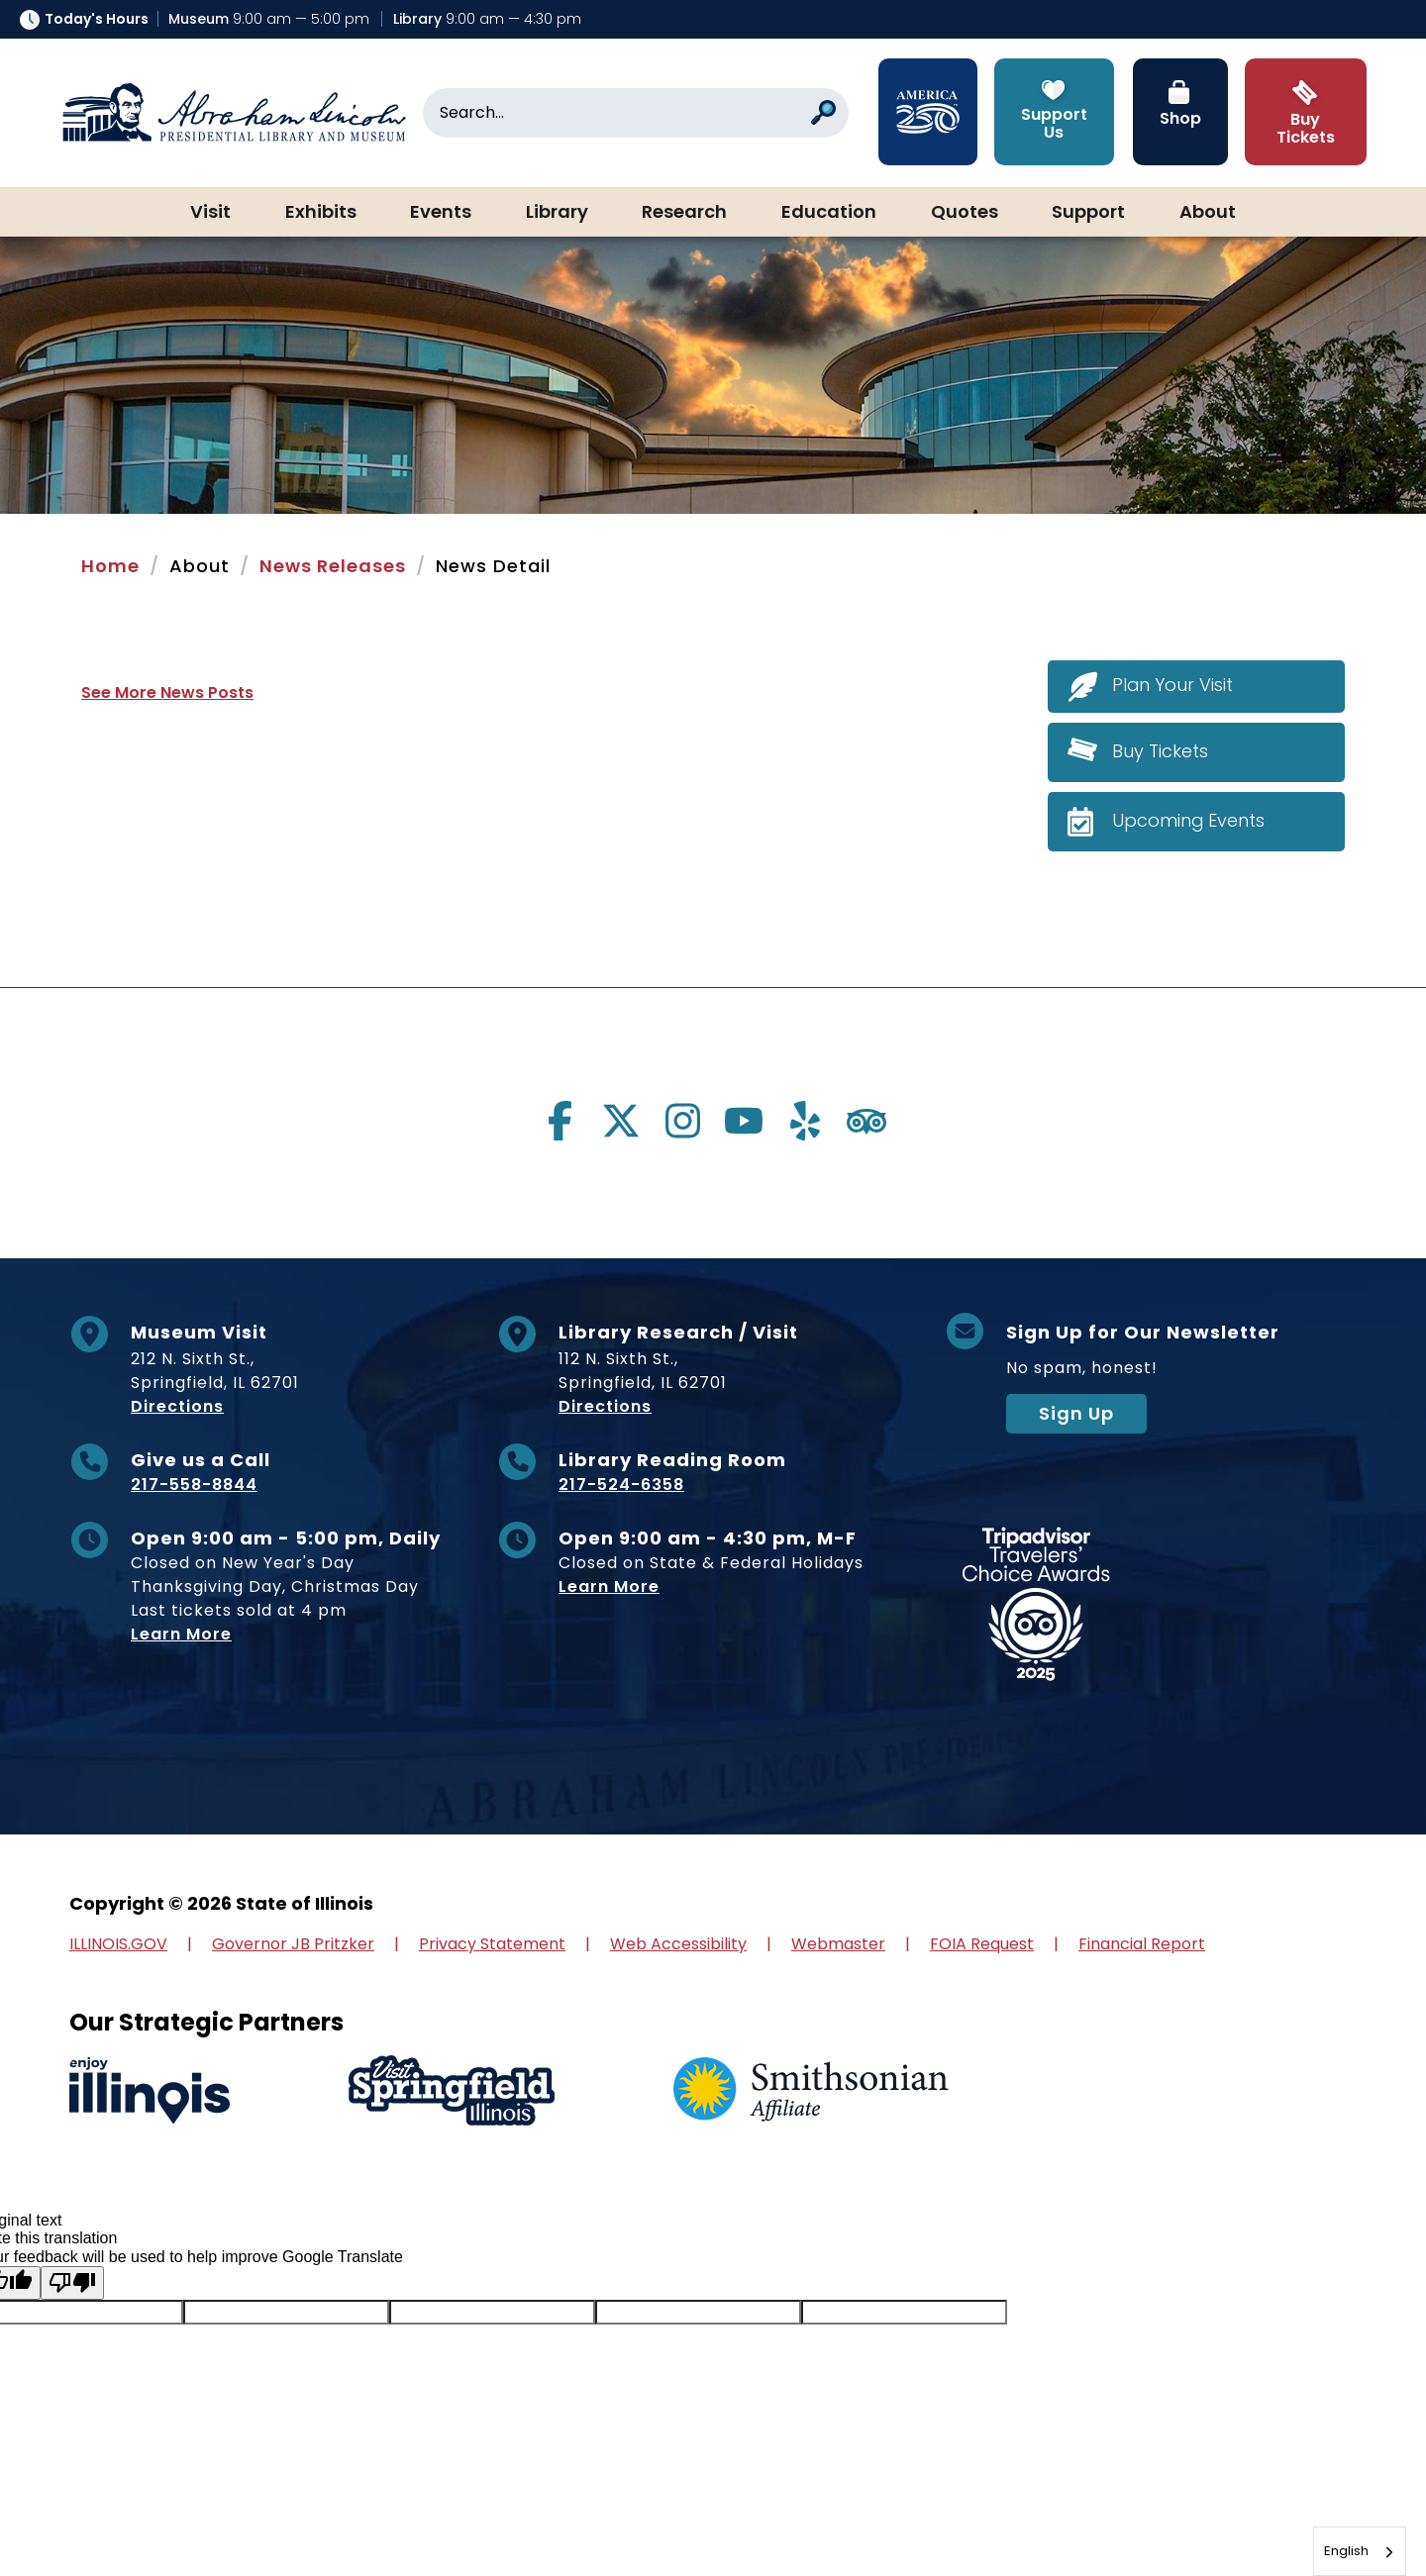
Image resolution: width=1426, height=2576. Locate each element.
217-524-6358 (621, 1484)
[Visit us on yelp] (805, 1120)
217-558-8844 (194, 1484)
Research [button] (684, 213)
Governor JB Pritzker (293, 1943)
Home (110, 565)
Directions (177, 1406)
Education (828, 213)
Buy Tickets (1160, 751)
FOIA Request (982, 1943)
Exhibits (320, 213)
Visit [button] (210, 213)
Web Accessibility (678, 1943)
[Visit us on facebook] (559, 1120)
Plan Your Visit (1173, 685)
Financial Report (1141, 1943)
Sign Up (1076, 1413)
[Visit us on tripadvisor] (866, 1120)
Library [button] (557, 213)
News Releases (332, 565)
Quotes (964, 213)
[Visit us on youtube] (744, 1120)
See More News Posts (167, 692)
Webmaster (838, 1943)
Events (440, 213)
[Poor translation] (72, 2283)
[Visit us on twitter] (621, 1120)
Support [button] (1088, 213)
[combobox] (1359, 2551)
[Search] (636, 113)
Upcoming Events (1189, 820)
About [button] (1207, 213)
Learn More (181, 1634)
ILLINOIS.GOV (118, 1943)
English (1346, 2550)
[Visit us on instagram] (682, 1120)
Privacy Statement (492, 1943)
